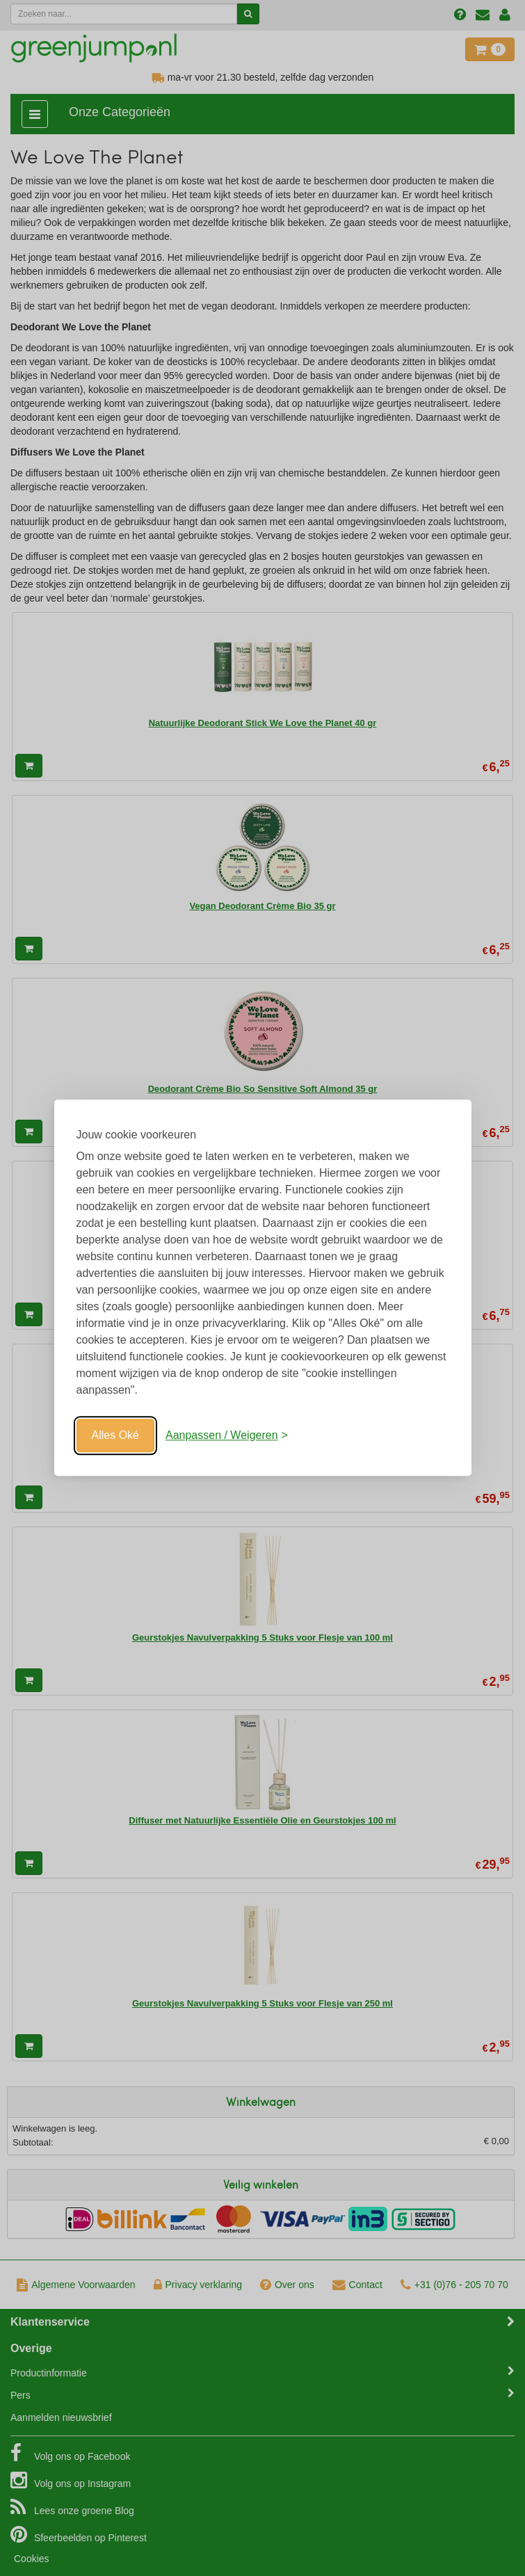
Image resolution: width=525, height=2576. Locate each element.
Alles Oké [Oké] (115, 1435)
